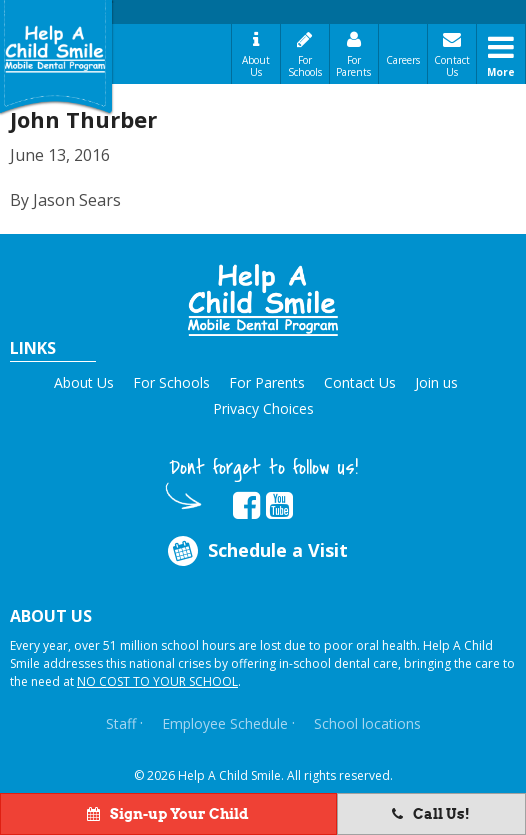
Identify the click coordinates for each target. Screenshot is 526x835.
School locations (367, 723)
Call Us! (431, 814)
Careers (403, 60)
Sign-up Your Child (168, 814)
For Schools (305, 66)
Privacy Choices (263, 408)
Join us (436, 382)
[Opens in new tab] (246, 506)
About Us (256, 66)
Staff (121, 723)
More (501, 72)
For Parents (353, 66)
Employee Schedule (225, 723)
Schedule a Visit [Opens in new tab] (256, 550)
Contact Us (452, 66)
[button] (263, 300)
